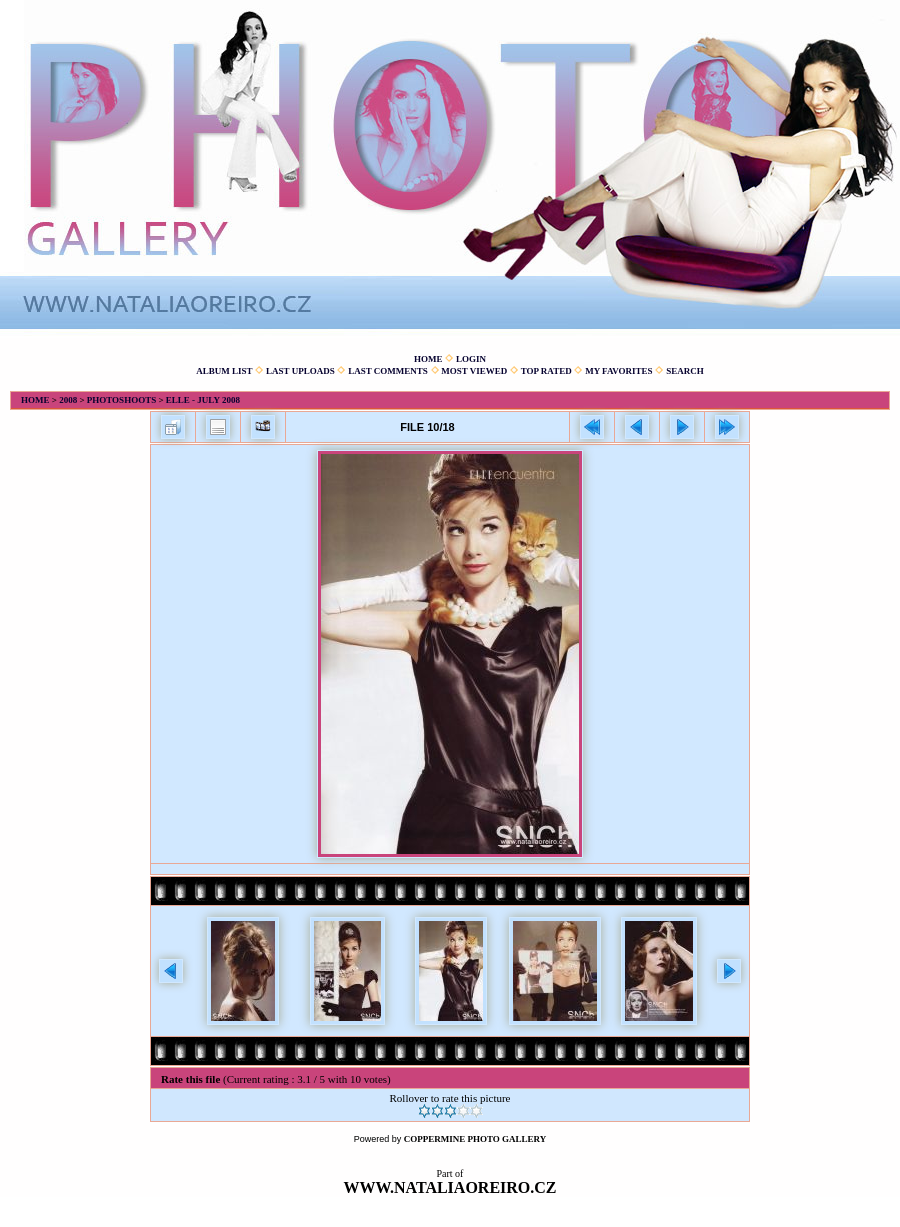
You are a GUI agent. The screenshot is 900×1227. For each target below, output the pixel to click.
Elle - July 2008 (203, 400)
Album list (224, 371)
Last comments (388, 371)
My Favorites (618, 371)
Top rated (546, 371)
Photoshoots (121, 400)
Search (685, 371)
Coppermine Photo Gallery (475, 1139)
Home (428, 359)
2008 (68, 400)
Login (471, 359)
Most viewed (474, 371)
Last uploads (300, 371)
